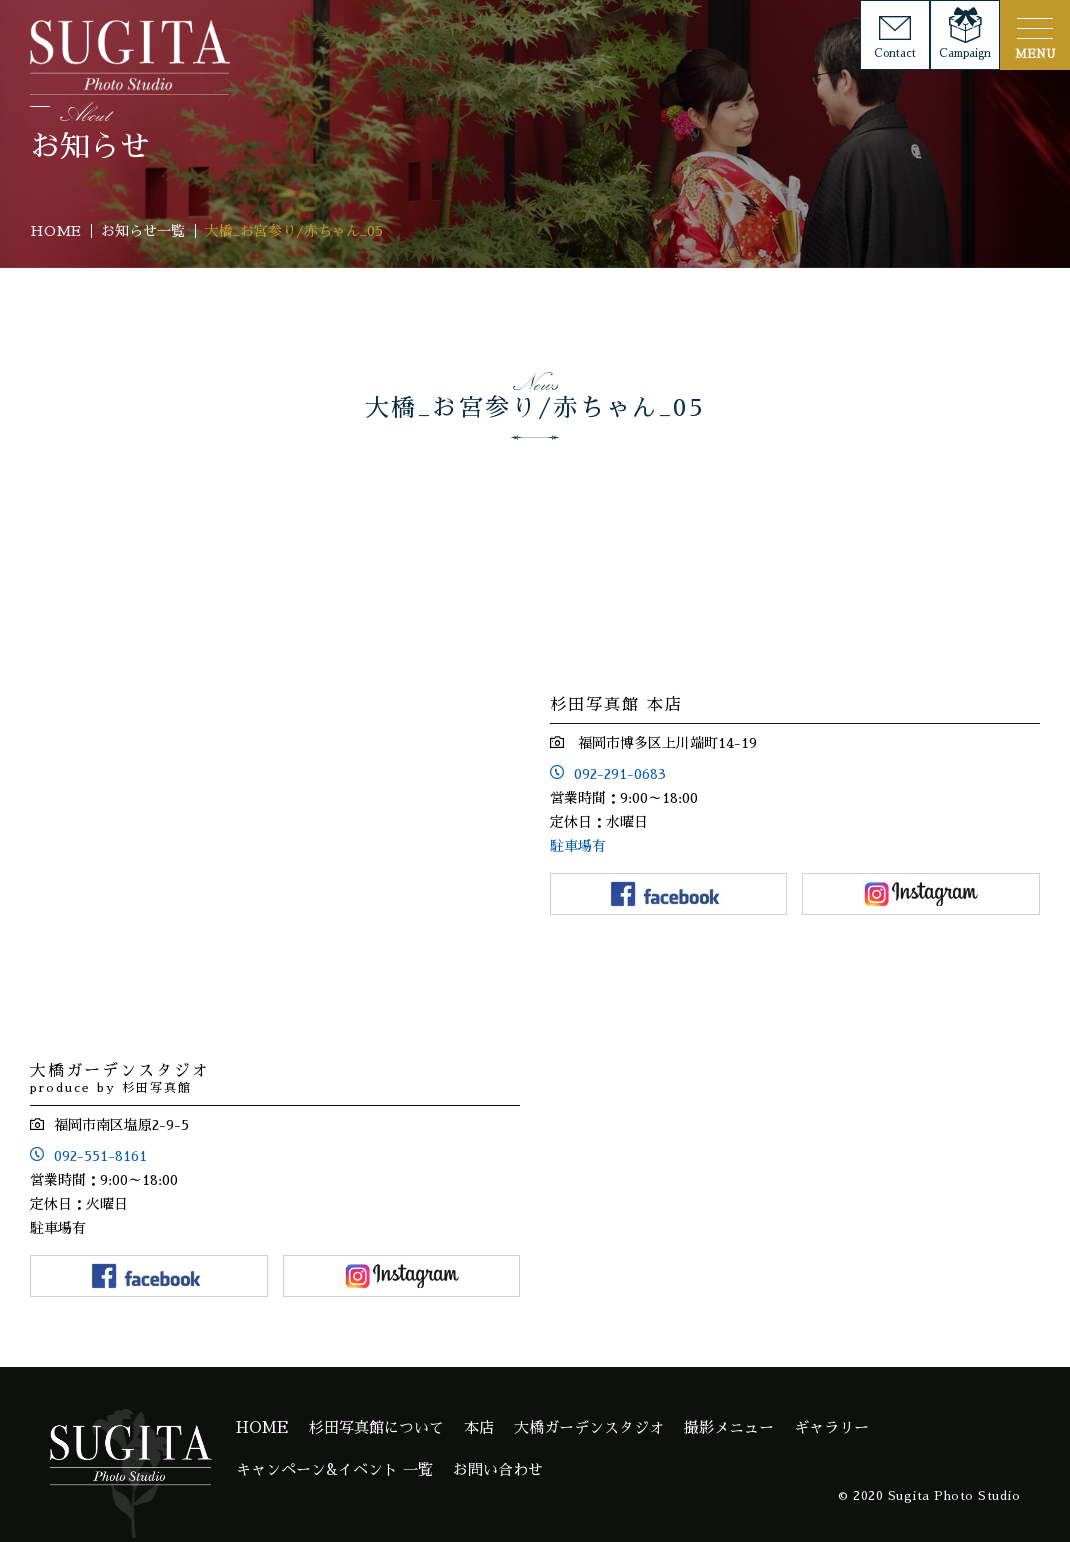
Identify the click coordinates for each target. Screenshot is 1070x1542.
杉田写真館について (376, 1427)
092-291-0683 (620, 774)
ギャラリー (831, 1427)
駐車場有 (578, 846)
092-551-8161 (100, 1156)
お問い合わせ (498, 1469)
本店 (479, 1427)
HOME (262, 1427)
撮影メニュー (729, 1427)
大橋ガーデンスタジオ (589, 1427)
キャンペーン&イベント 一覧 (334, 1469)
